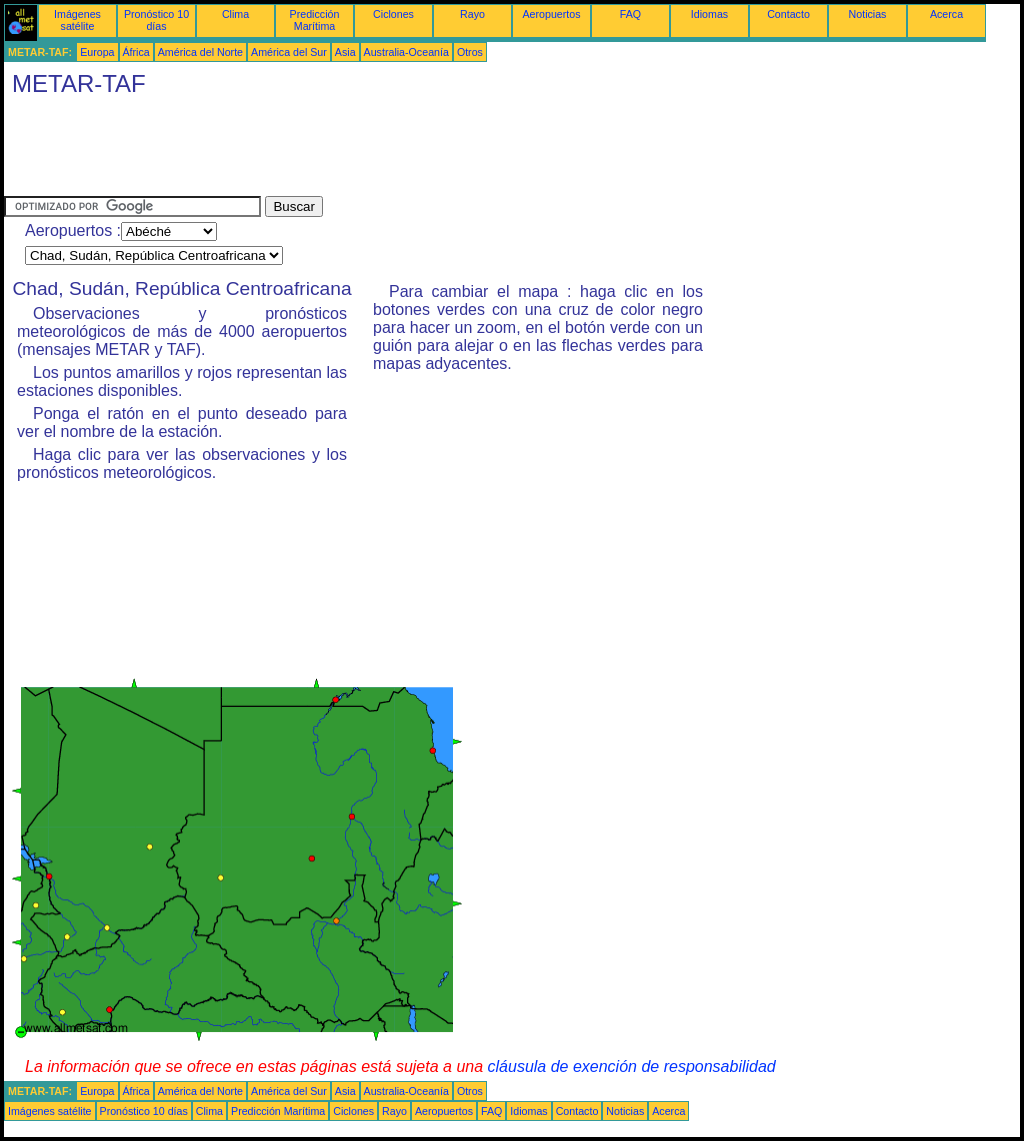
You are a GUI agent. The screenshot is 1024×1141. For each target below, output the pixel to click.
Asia (345, 52)
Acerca (946, 14)
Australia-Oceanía (406, 52)
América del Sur (289, 52)
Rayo (472, 14)
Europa (97, 52)
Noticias (868, 14)
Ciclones (393, 14)
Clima (235, 14)
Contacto (788, 14)
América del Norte (200, 52)
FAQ (630, 14)
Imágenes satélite (77, 20)
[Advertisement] (368, 151)
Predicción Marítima (315, 20)
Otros (470, 52)
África (136, 52)
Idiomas (709, 14)
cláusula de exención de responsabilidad (632, 1066)
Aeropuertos (551, 14)
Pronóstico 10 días (156, 20)
